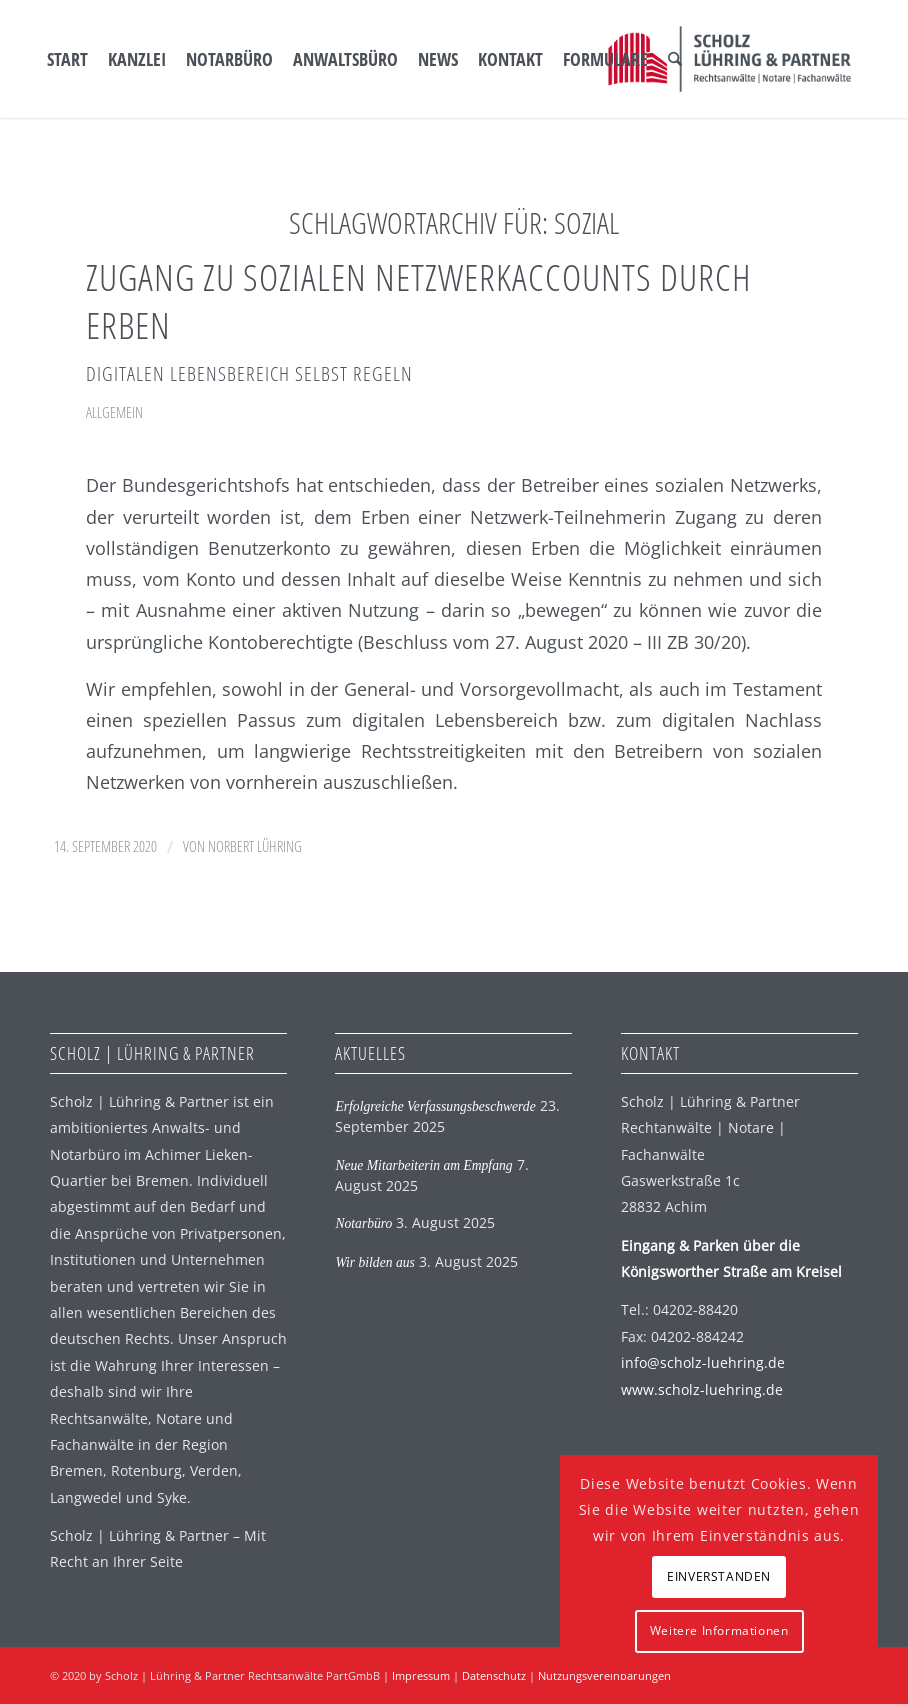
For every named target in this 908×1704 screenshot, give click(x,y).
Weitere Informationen (719, 1630)
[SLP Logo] (729, 59)
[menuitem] (67, 59)
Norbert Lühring (255, 846)
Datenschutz (494, 1675)
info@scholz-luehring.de (703, 1362)
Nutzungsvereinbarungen (604, 1675)
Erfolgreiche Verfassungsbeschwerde (435, 1106)
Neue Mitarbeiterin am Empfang (423, 1165)
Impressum (421, 1675)
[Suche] (675, 59)
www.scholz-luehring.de (702, 1389)
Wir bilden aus (374, 1262)
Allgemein (114, 412)
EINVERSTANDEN (719, 1576)
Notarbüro (363, 1223)
